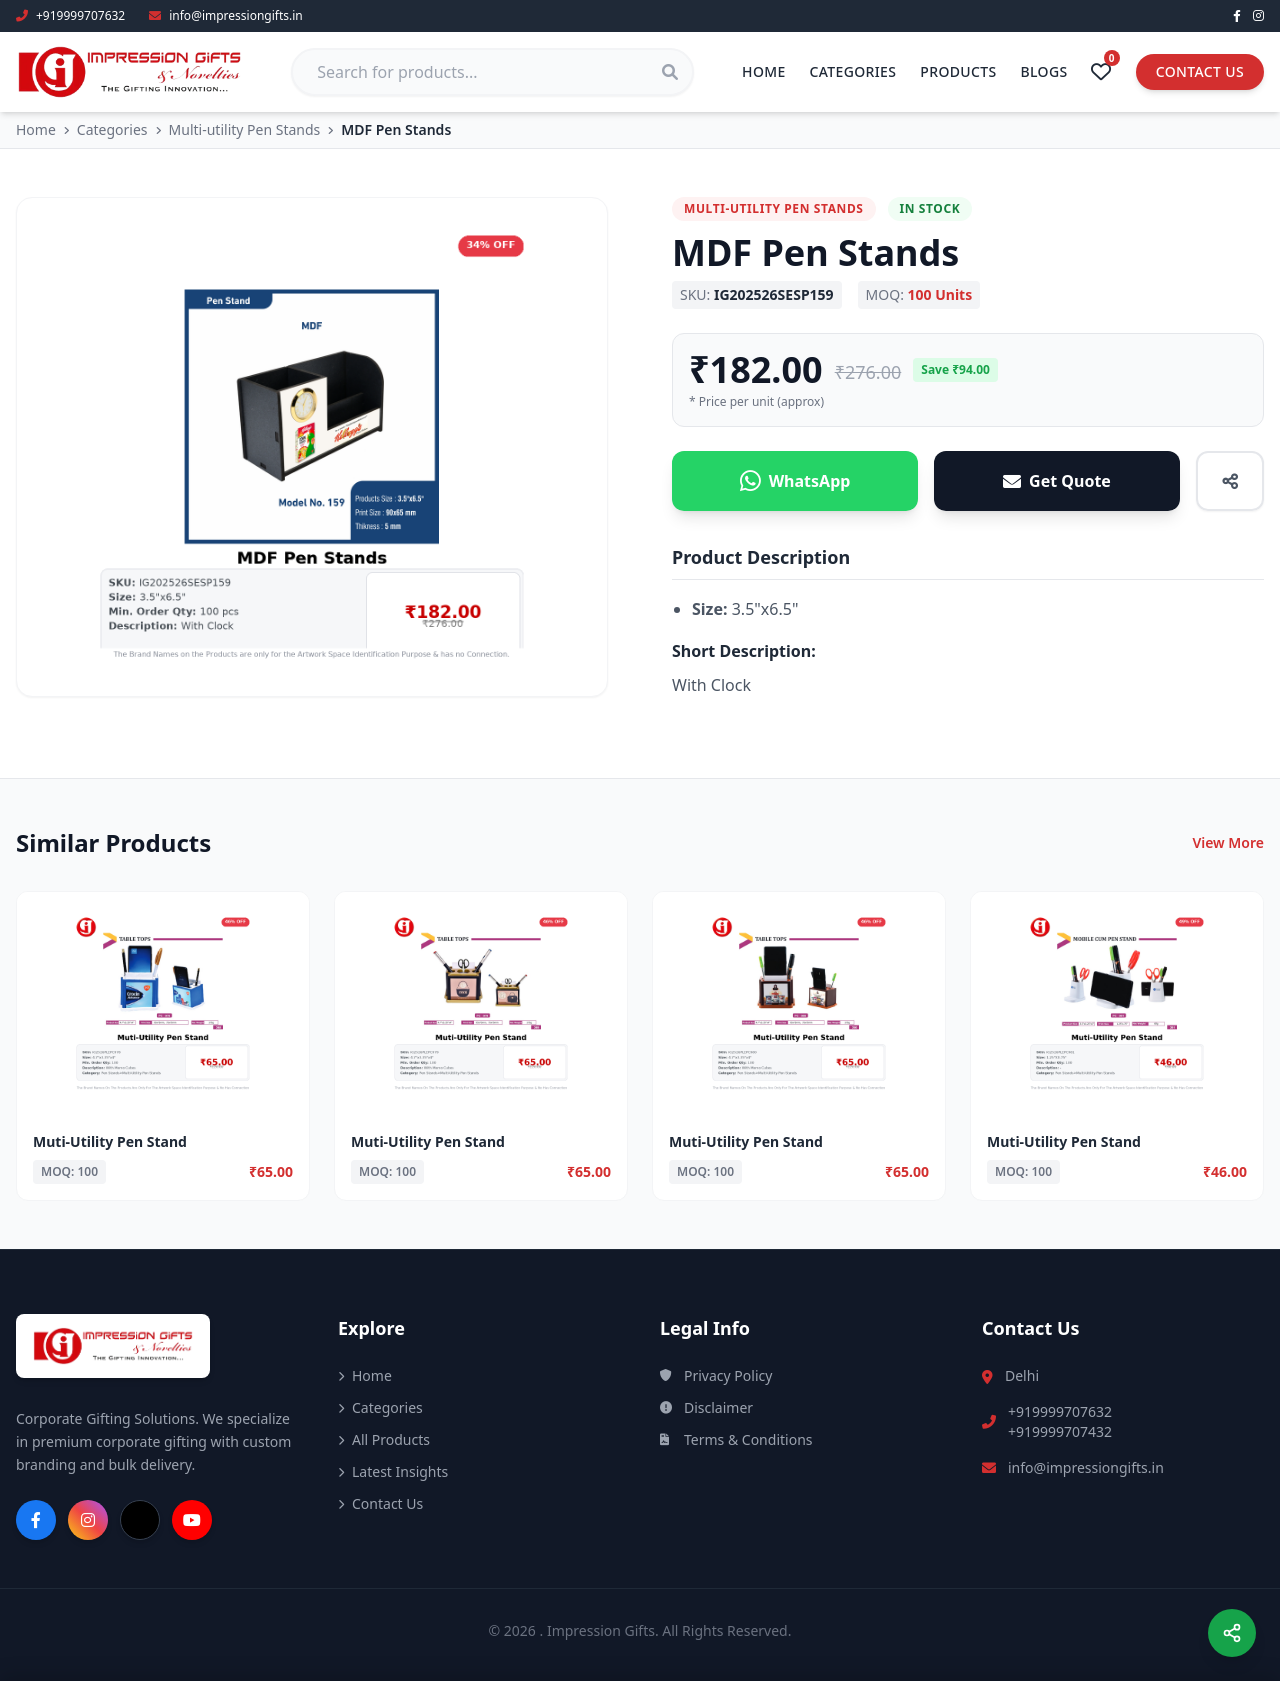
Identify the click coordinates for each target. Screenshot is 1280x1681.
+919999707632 (1060, 1411)
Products (958, 71)
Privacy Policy (716, 1375)
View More (1228, 842)
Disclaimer (706, 1407)
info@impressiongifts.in (1086, 1467)
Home (764, 71)
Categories (853, 71)
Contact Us (1200, 71)
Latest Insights (393, 1471)
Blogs (1044, 71)
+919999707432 (1060, 1431)
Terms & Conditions (736, 1439)
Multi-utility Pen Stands (245, 129)
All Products (384, 1439)
